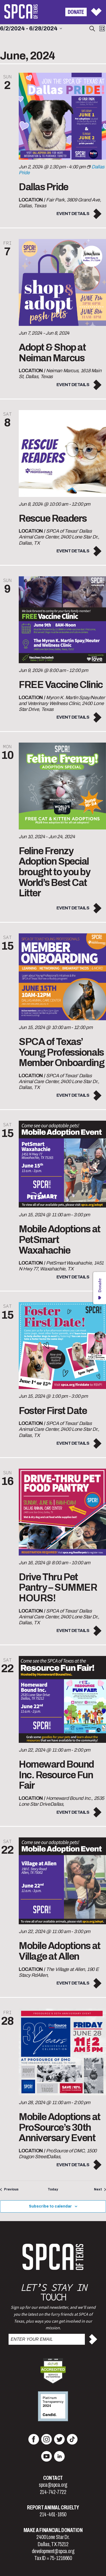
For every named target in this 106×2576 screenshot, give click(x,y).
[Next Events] (100, 2189)
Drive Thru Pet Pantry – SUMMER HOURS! (58, 1587)
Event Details (72, 213)
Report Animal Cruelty (53, 2507)
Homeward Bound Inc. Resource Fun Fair (56, 1775)
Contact (53, 2478)
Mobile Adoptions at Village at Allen (59, 1951)
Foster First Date (53, 1411)
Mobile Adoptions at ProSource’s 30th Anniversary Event (59, 2127)
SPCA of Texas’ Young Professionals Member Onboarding (62, 1052)
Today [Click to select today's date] (53, 2189)
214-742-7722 (53, 2492)
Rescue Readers (53, 518)
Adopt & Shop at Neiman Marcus (52, 352)
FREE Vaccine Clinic (61, 684)
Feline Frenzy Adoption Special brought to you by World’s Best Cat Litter (54, 872)
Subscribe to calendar (50, 2206)
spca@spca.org (53, 2485)
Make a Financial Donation (53, 2530)
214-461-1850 (53, 2514)
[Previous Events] (9, 2189)
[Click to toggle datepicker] (31, 28)
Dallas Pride (43, 187)
